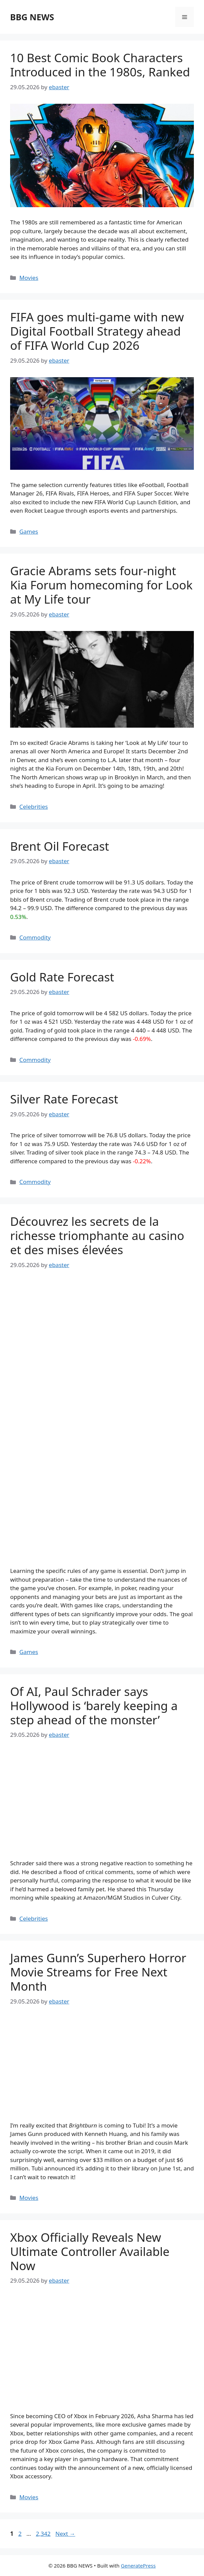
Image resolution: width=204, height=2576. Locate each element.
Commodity (35, 937)
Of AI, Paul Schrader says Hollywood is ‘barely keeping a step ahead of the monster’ (94, 1705)
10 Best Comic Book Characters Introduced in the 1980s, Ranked (100, 65)
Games (28, 531)
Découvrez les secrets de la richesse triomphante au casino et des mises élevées (97, 1235)
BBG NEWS (32, 17)
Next (65, 2533)
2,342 (42, 2533)
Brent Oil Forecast (59, 846)
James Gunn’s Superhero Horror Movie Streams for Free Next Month (98, 1972)
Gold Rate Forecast (62, 977)
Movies (28, 278)
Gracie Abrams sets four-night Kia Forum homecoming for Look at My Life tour (101, 585)
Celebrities (33, 806)
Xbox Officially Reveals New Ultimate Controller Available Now (90, 2251)
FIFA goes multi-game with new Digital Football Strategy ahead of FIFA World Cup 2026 (97, 331)
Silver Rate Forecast (64, 1099)
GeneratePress (138, 2565)
